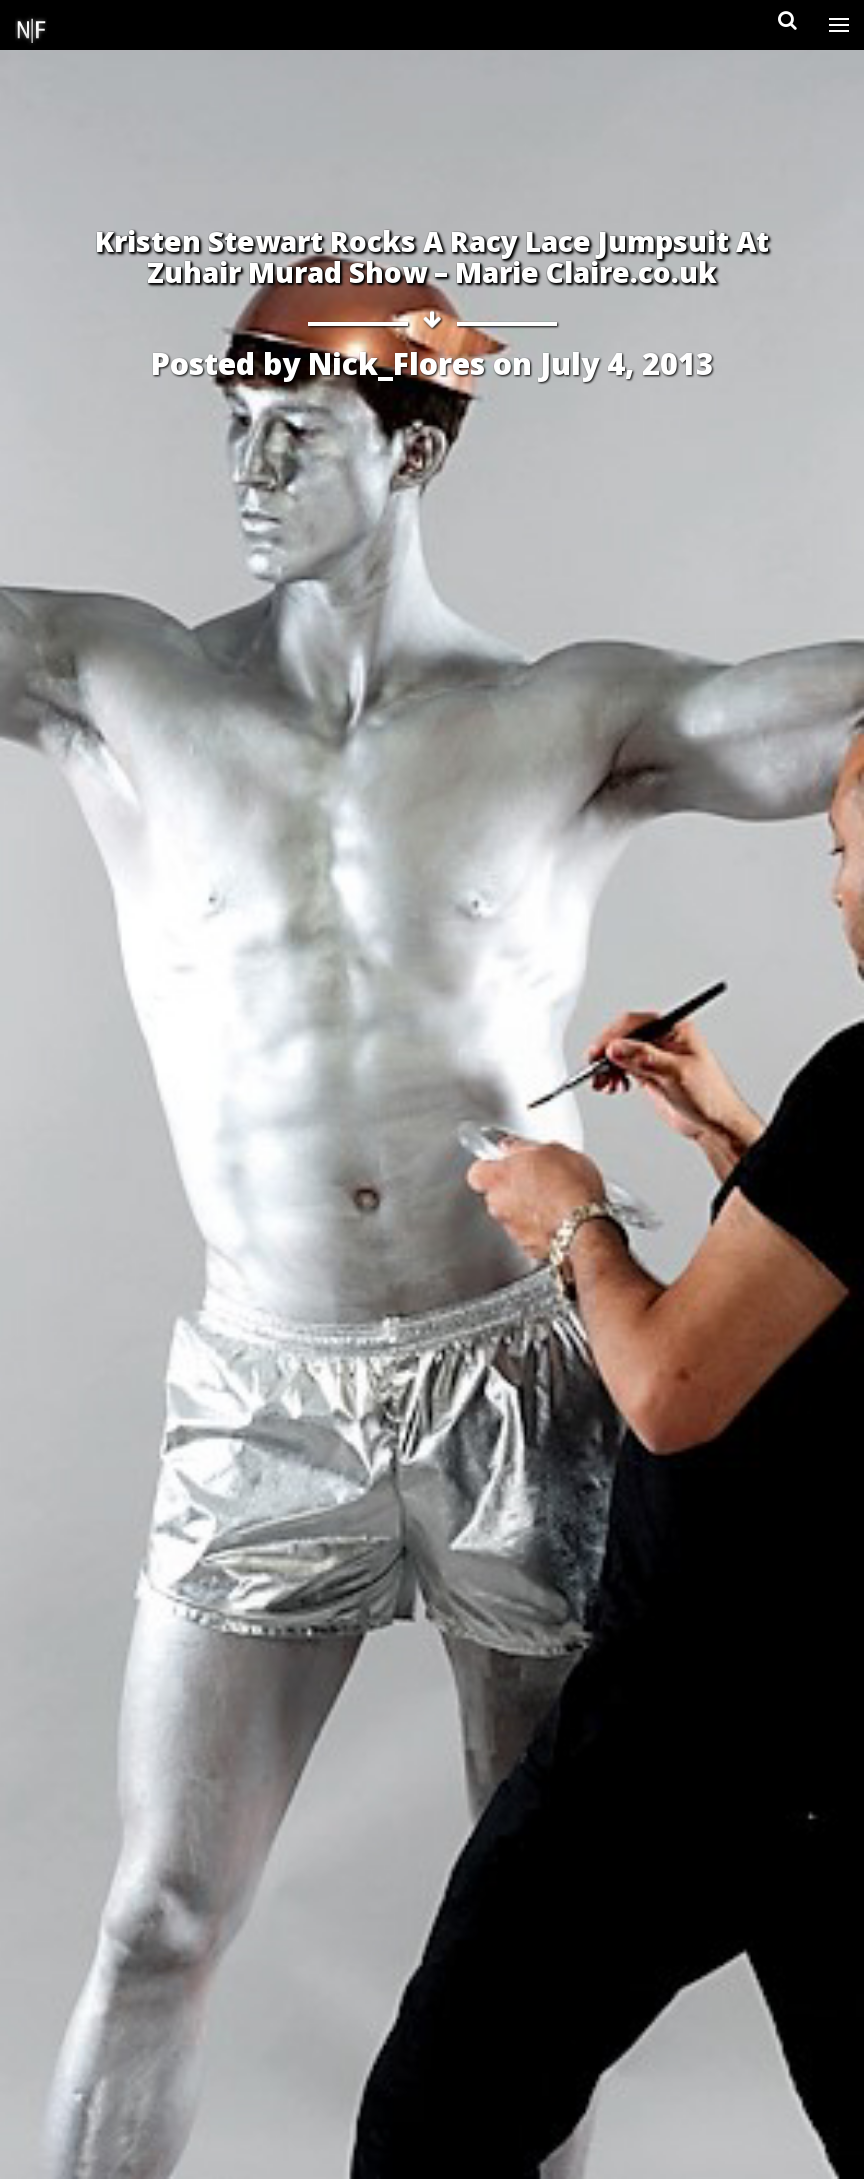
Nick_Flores (396, 363)
